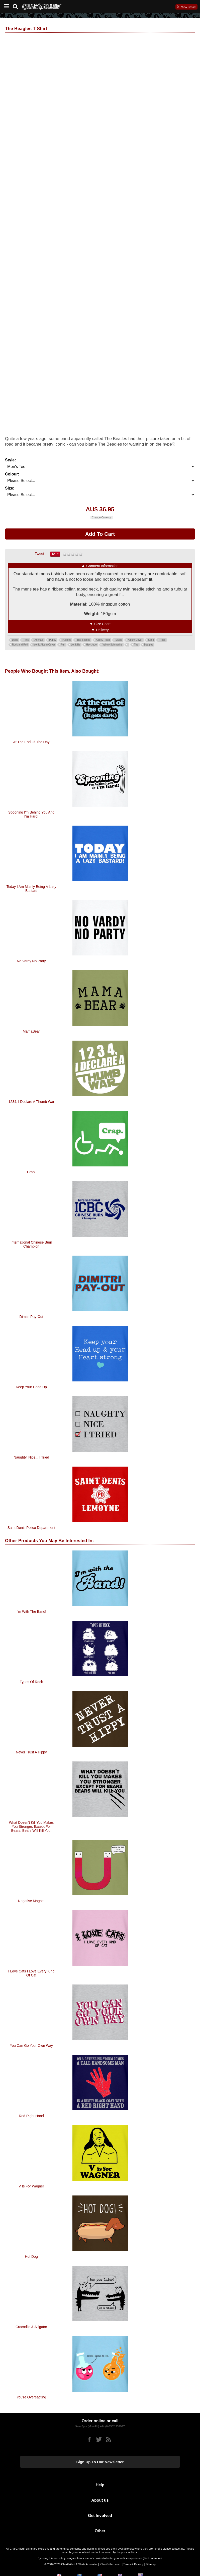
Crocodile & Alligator (31, 2327)
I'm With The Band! (31, 1611)
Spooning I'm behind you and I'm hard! (31, 814)
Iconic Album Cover (44, 644)
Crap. (31, 1172)
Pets (26, 639)
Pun (63, 644)
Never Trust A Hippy (31, 1752)
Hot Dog (31, 2257)
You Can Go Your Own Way (31, 2046)
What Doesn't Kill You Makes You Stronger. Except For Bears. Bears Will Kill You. (31, 1826)
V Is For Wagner (31, 2186)
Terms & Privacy (133, 2564)
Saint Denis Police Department (31, 1528)
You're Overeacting (31, 2397)
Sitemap (150, 2564)
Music (119, 639)
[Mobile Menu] (5, 6)
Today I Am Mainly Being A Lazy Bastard (31, 889)
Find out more (152, 2558)
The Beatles (83, 639)
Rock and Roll (20, 644)
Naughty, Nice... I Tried (31, 1457)
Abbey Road (103, 639)
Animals (38, 639)
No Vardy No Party (31, 961)
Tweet (39, 554)
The (136, 644)
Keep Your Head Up (31, 1387)
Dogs (15, 639)
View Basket (188, 7)
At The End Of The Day (31, 742)
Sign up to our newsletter (100, 2462)
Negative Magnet (31, 1901)
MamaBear (31, 1031)
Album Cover (135, 639)
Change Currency (101, 517)
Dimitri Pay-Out (31, 1317)
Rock (162, 639)
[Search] (17, 6)
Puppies (66, 639)
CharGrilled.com (110, 2564)
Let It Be (75, 644)
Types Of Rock (31, 1682)
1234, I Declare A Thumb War (31, 1102)
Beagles (148, 644)
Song (151, 639)
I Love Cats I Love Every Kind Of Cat (31, 1973)
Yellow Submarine (113, 644)
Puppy (52, 639)
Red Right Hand (31, 2116)
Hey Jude (91, 644)
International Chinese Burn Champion (31, 1244)
